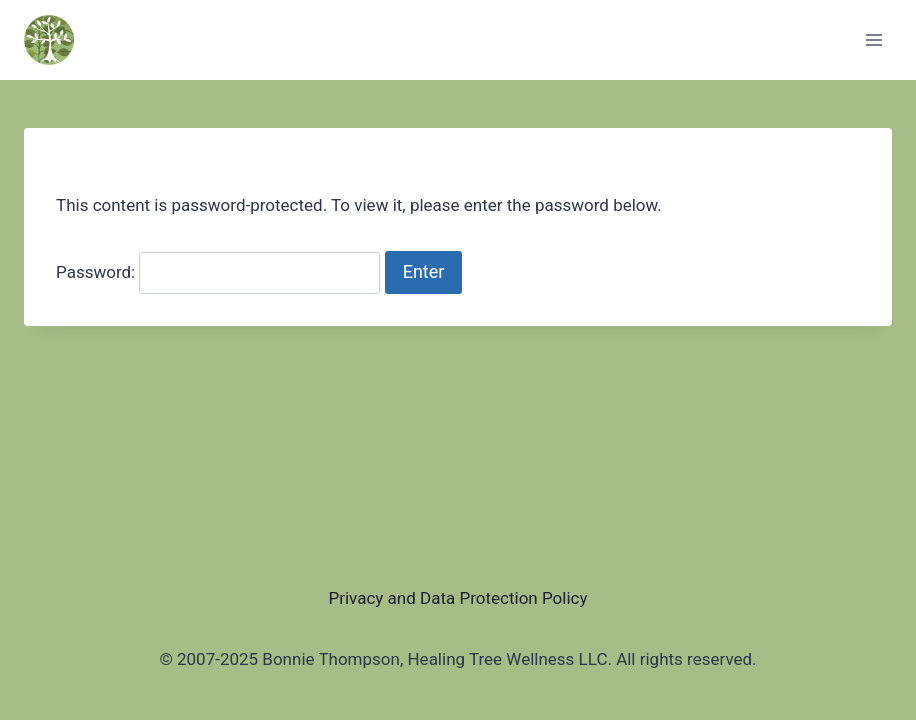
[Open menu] (873, 39)
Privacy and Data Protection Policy (457, 598)
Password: (218, 272)
